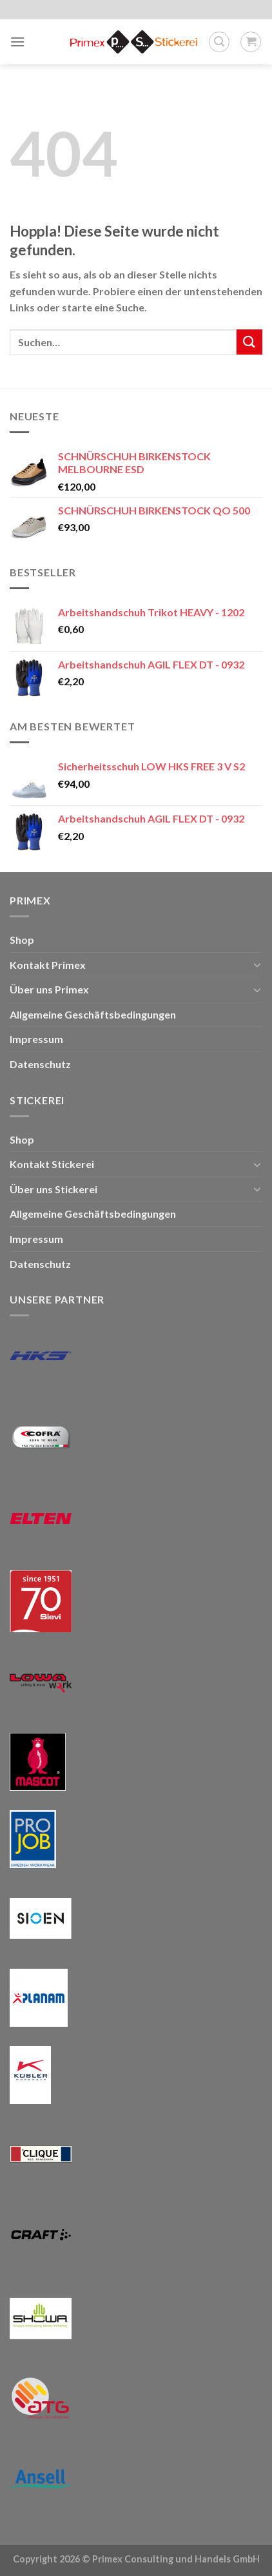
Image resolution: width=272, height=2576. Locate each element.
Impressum (36, 1039)
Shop (22, 939)
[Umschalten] (257, 964)
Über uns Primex (49, 989)
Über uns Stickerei (53, 1189)
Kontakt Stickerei (52, 1164)
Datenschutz (40, 1064)
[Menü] (17, 41)
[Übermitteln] (249, 342)
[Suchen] (219, 42)
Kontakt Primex (48, 965)
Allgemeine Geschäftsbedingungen (93, 1014)
